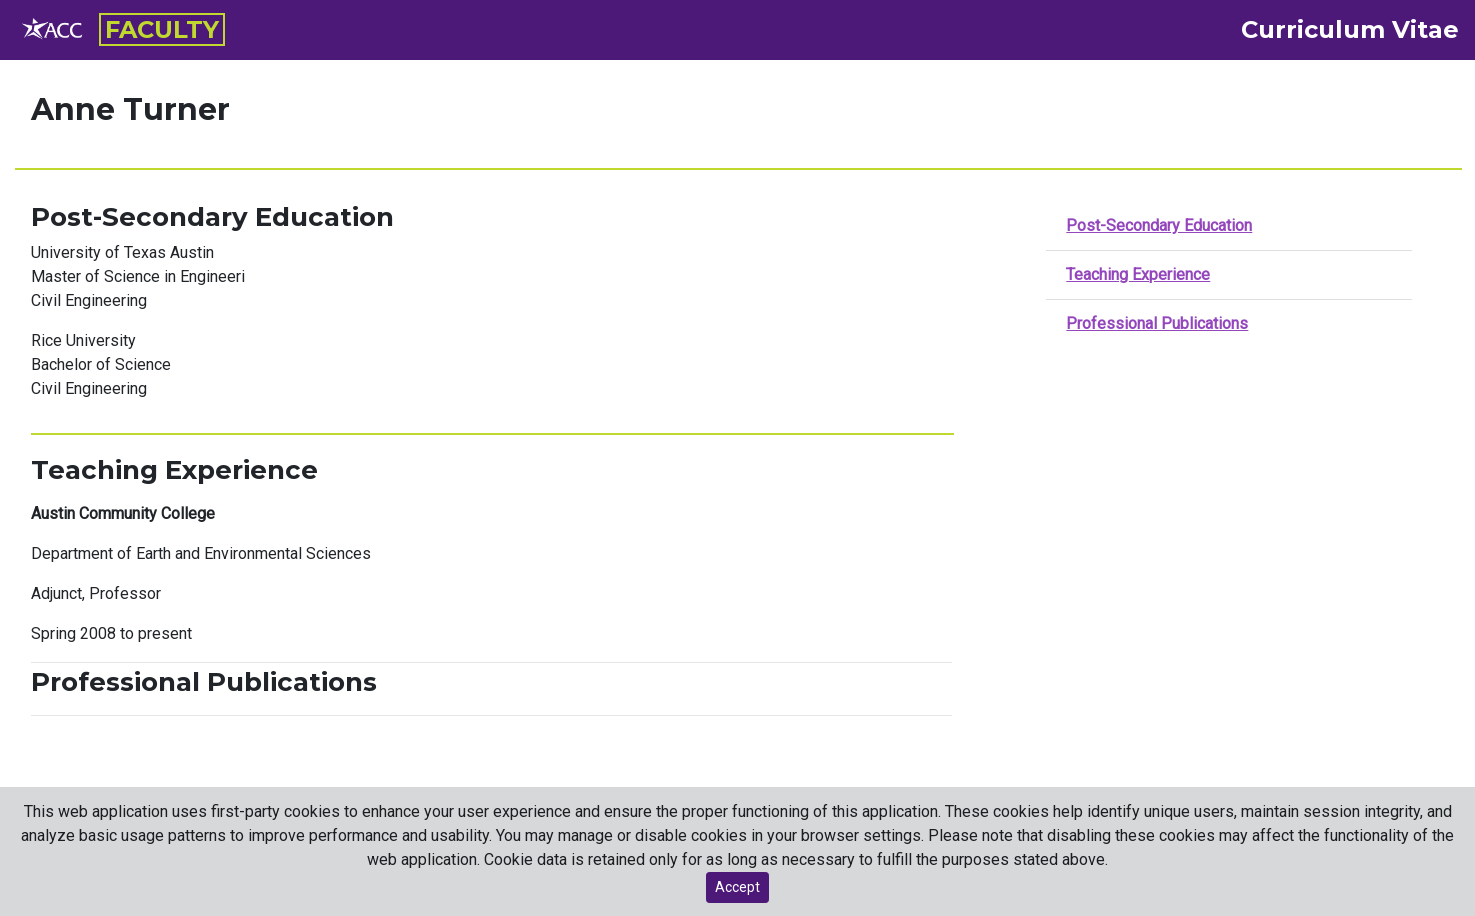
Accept (737, 887)
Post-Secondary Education (1159, 225)
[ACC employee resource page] (53, 30)
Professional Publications (1157, 323)
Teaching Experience (1138, 274)
